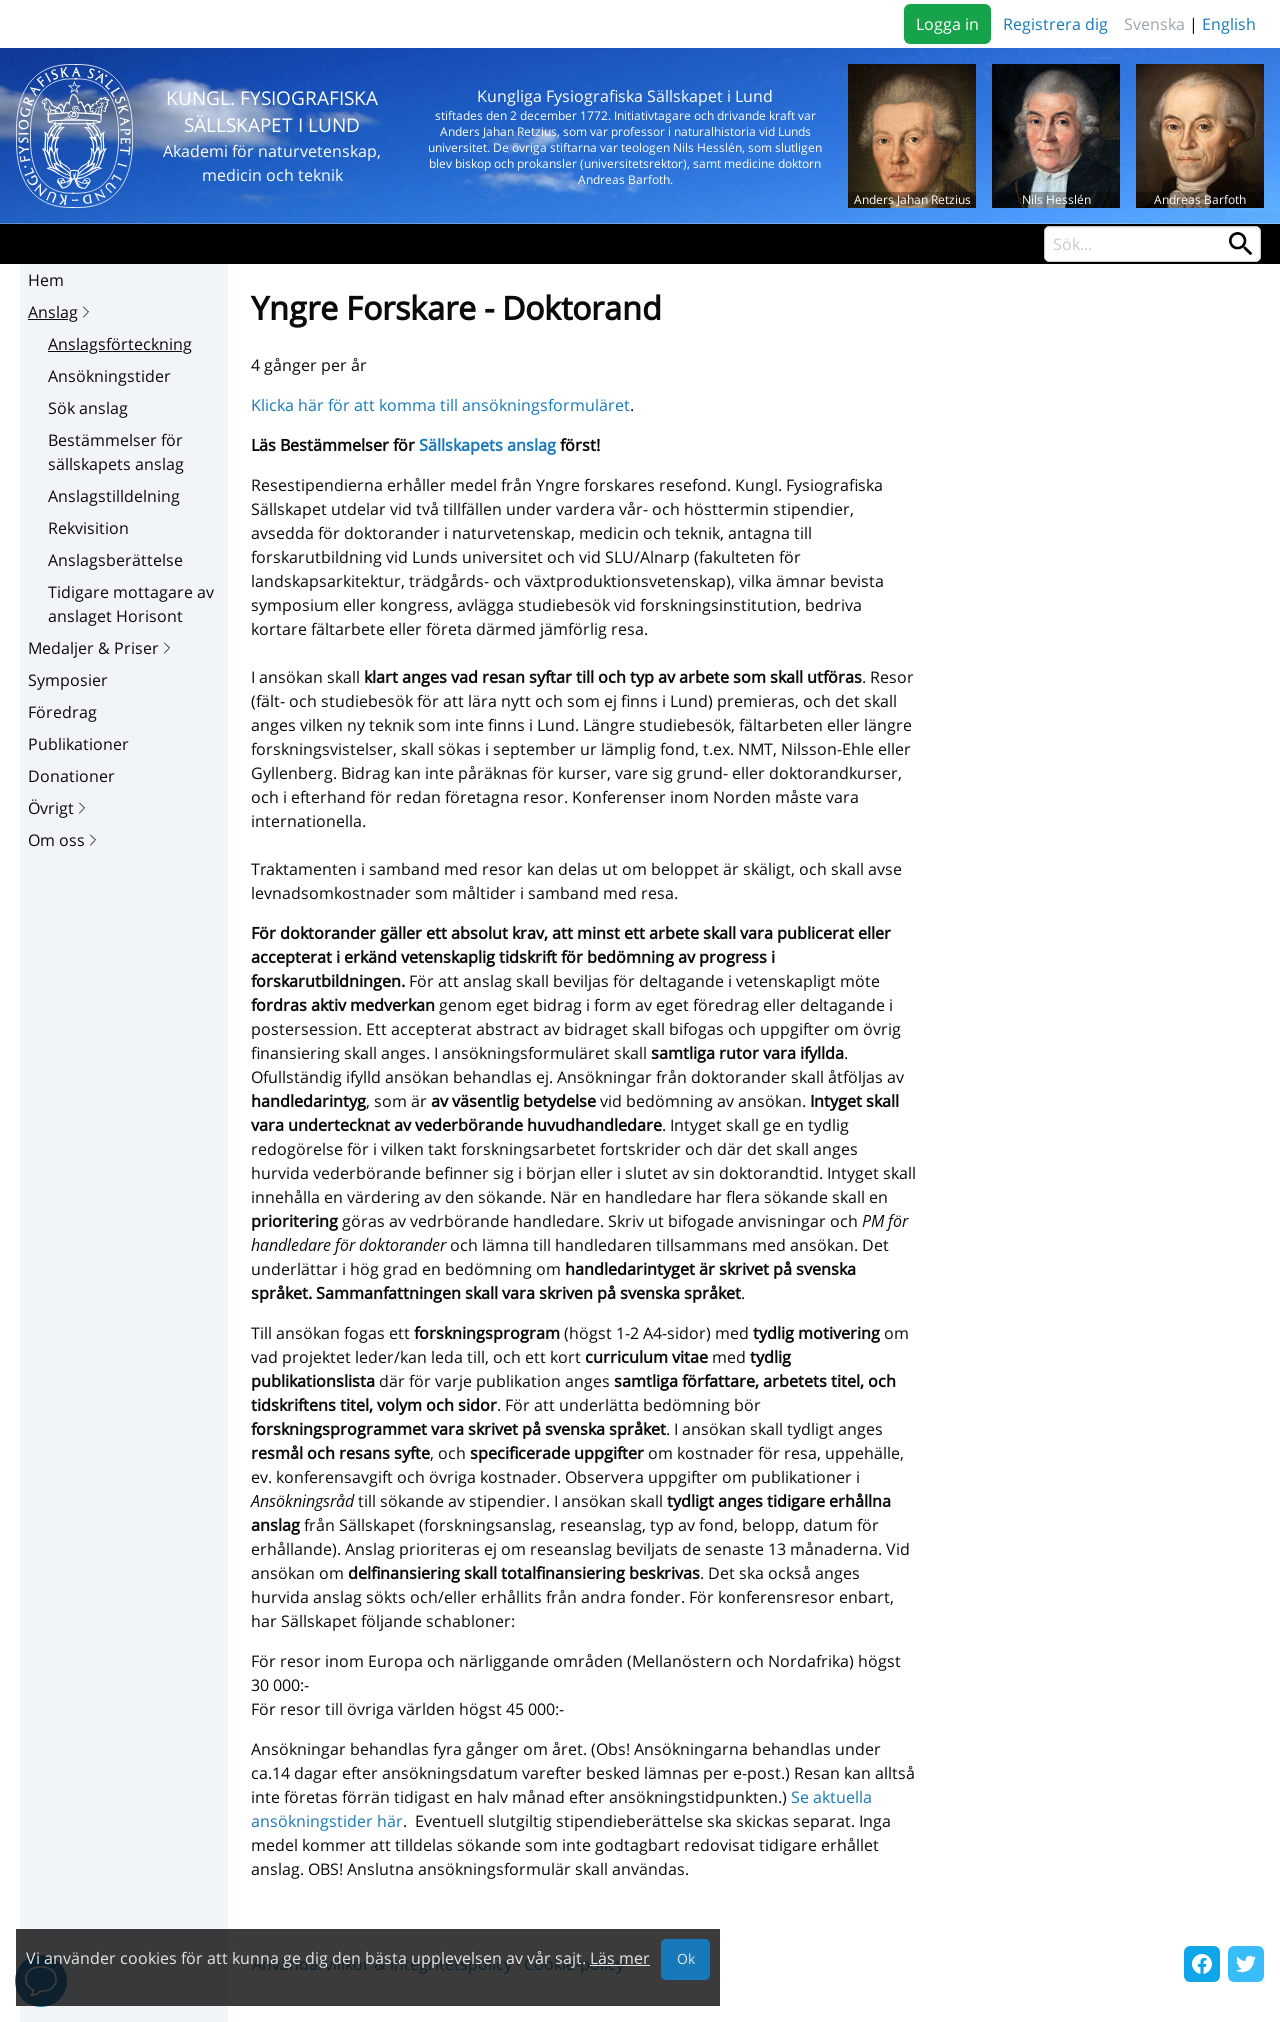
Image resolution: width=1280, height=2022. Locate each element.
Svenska (1154, 24)
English (1229, 24)
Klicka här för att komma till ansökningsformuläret (440, 405)
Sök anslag (88, 408)
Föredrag (62, 712)
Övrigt (59, 808)
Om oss (64, 840)
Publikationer (78, 744)
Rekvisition (88, 528)
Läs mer (620, 1958)
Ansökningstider (109, 376)
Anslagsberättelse (115, 560)
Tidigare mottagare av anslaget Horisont (131, 604)
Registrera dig (1055, 24)
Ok (686, 1958)
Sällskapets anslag (487, 445)
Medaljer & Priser (101, 648)
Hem (46, 280)
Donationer (71, 776)
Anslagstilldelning (114, 496)
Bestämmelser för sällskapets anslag (116, 452)
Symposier (68, 680)
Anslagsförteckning (120, 344)
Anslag (61, 312)
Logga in (947, 24)
